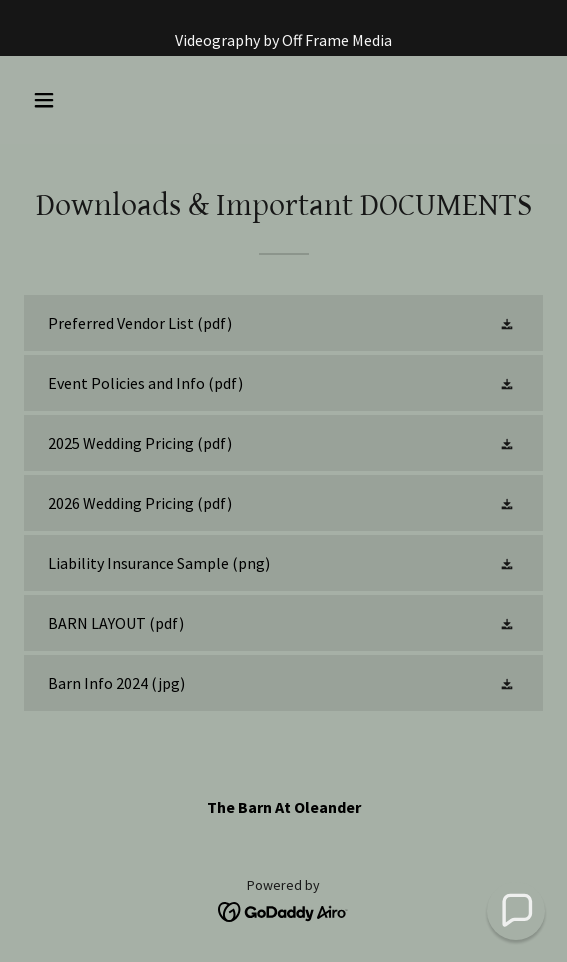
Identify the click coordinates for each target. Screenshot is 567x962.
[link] (283, 323)
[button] (83, 100)
